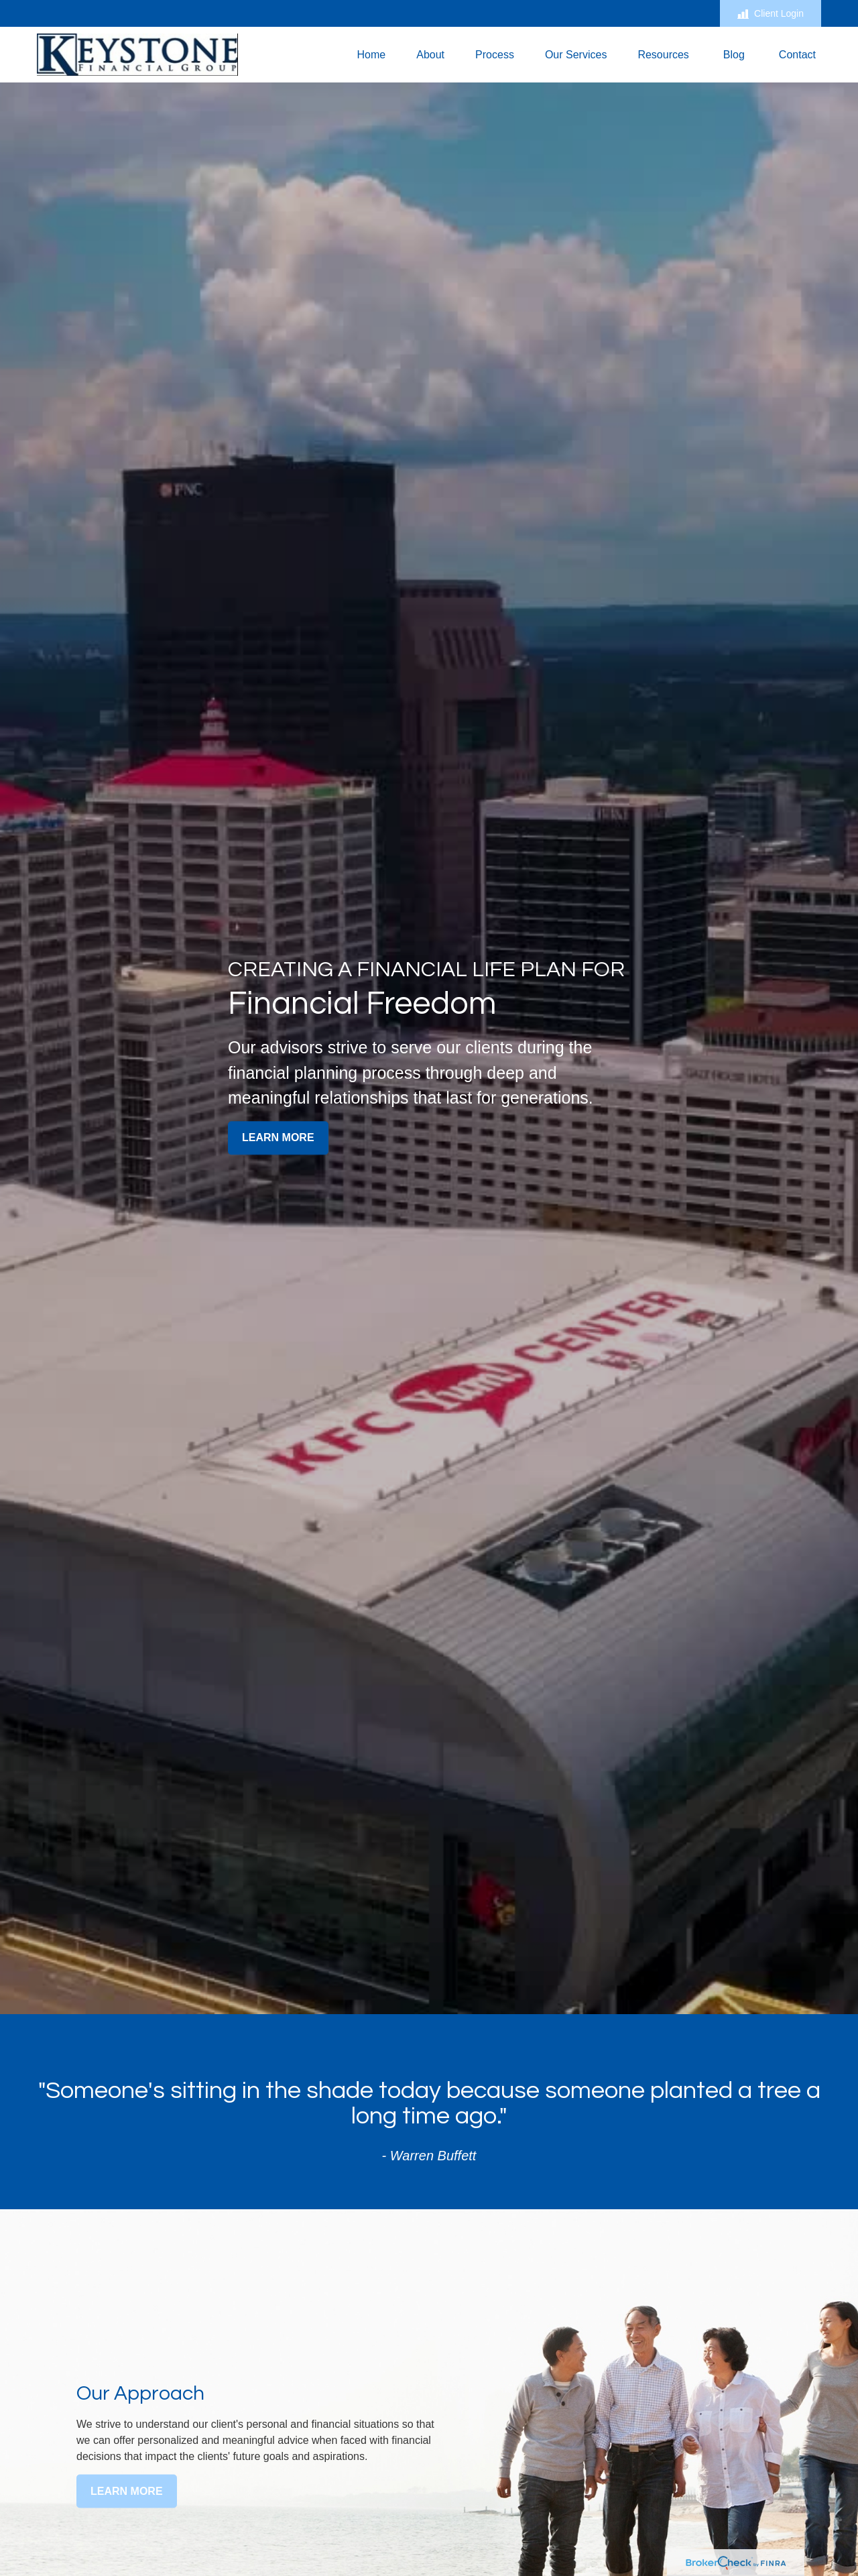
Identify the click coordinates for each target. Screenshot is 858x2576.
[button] (371, 54)
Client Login (770, 13)
